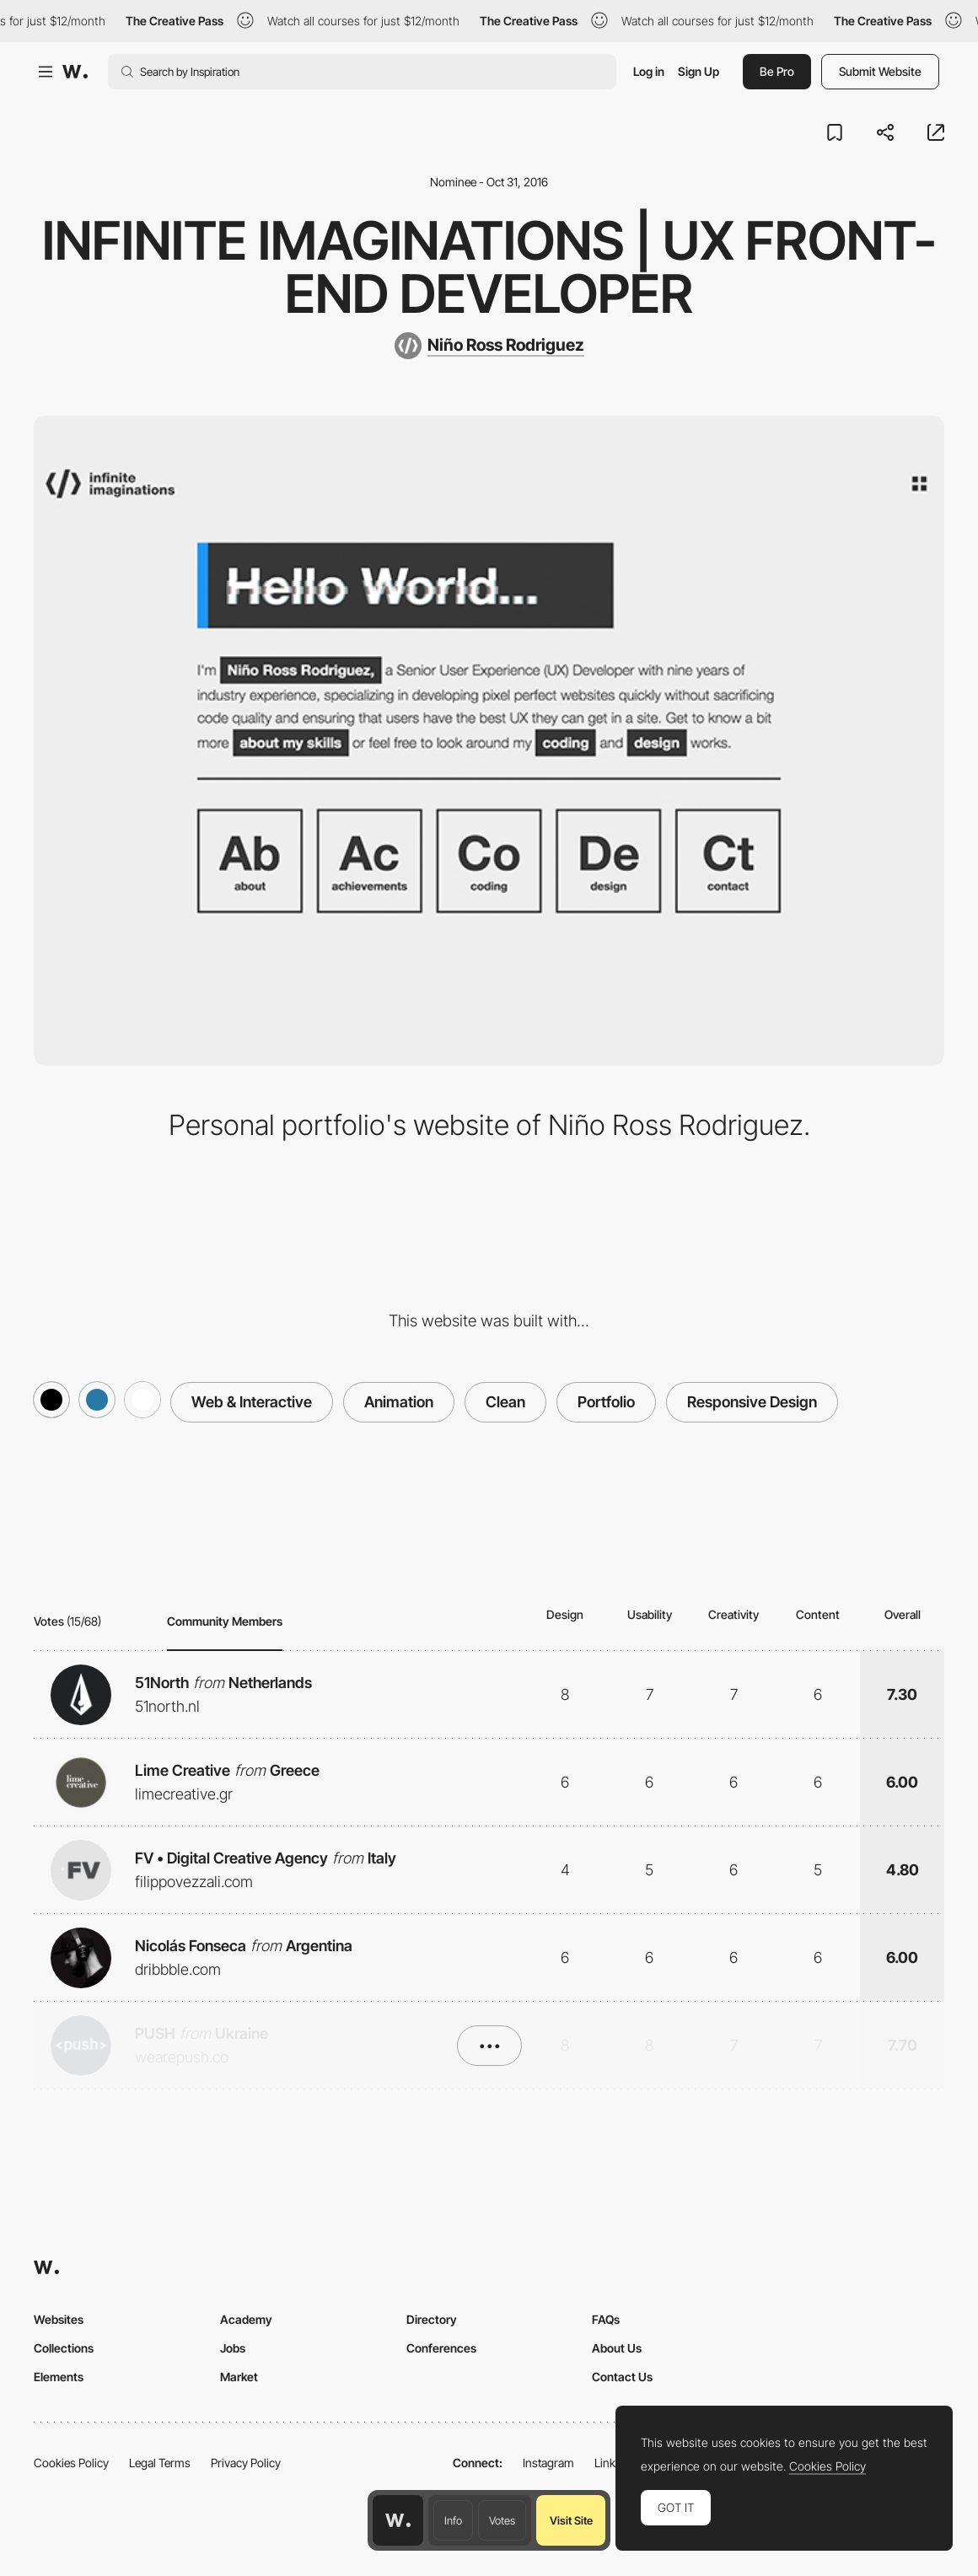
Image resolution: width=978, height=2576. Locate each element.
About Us (617, 2348)
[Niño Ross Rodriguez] (489, 345)
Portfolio (606, 1402)
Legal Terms (160, 2462)
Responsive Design (752, 1402)
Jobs (232, 2348)
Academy (246, 2319)
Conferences (441, 2348)
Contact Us (622, 2376)
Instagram (548, 2462)
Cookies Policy (71, 2462)
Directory (431, 2319)
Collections (64, 2348)
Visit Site (571, 2520)
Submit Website (880, 71)
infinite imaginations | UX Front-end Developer (489, 266)
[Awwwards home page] (398, 2520)
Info (453, 2520)
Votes (502, 2520)
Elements (58, 2376)
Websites (58, 2319)
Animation (398, 1402)
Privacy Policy (246, 2462)
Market (239, 2376)
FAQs (606, 2319)
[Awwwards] (75, 71)
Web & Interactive (251, 1402)
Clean (505, 1402)
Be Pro (777, 71)
